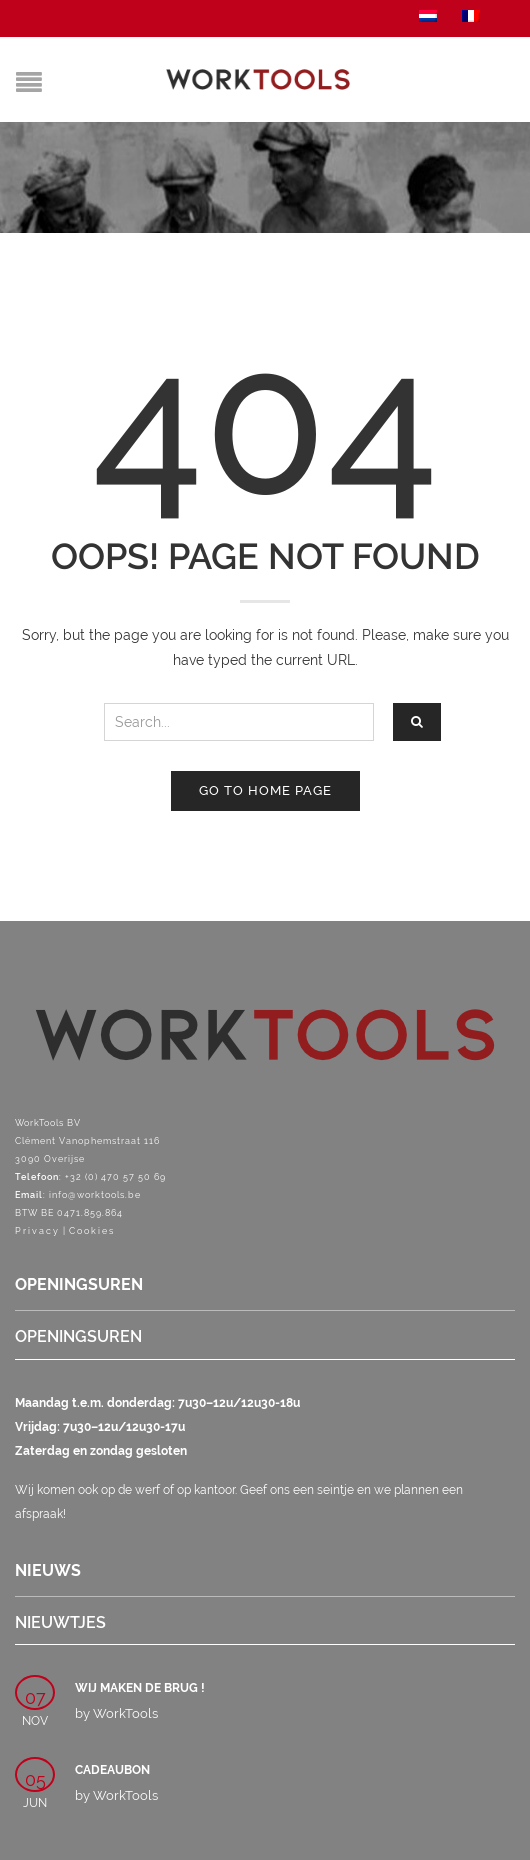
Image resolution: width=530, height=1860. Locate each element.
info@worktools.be (95, 1195)
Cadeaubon (112, 1770)
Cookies (92, 1231)
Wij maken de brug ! (140, 1688)
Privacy (37, 1231)
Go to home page (265, 790)
